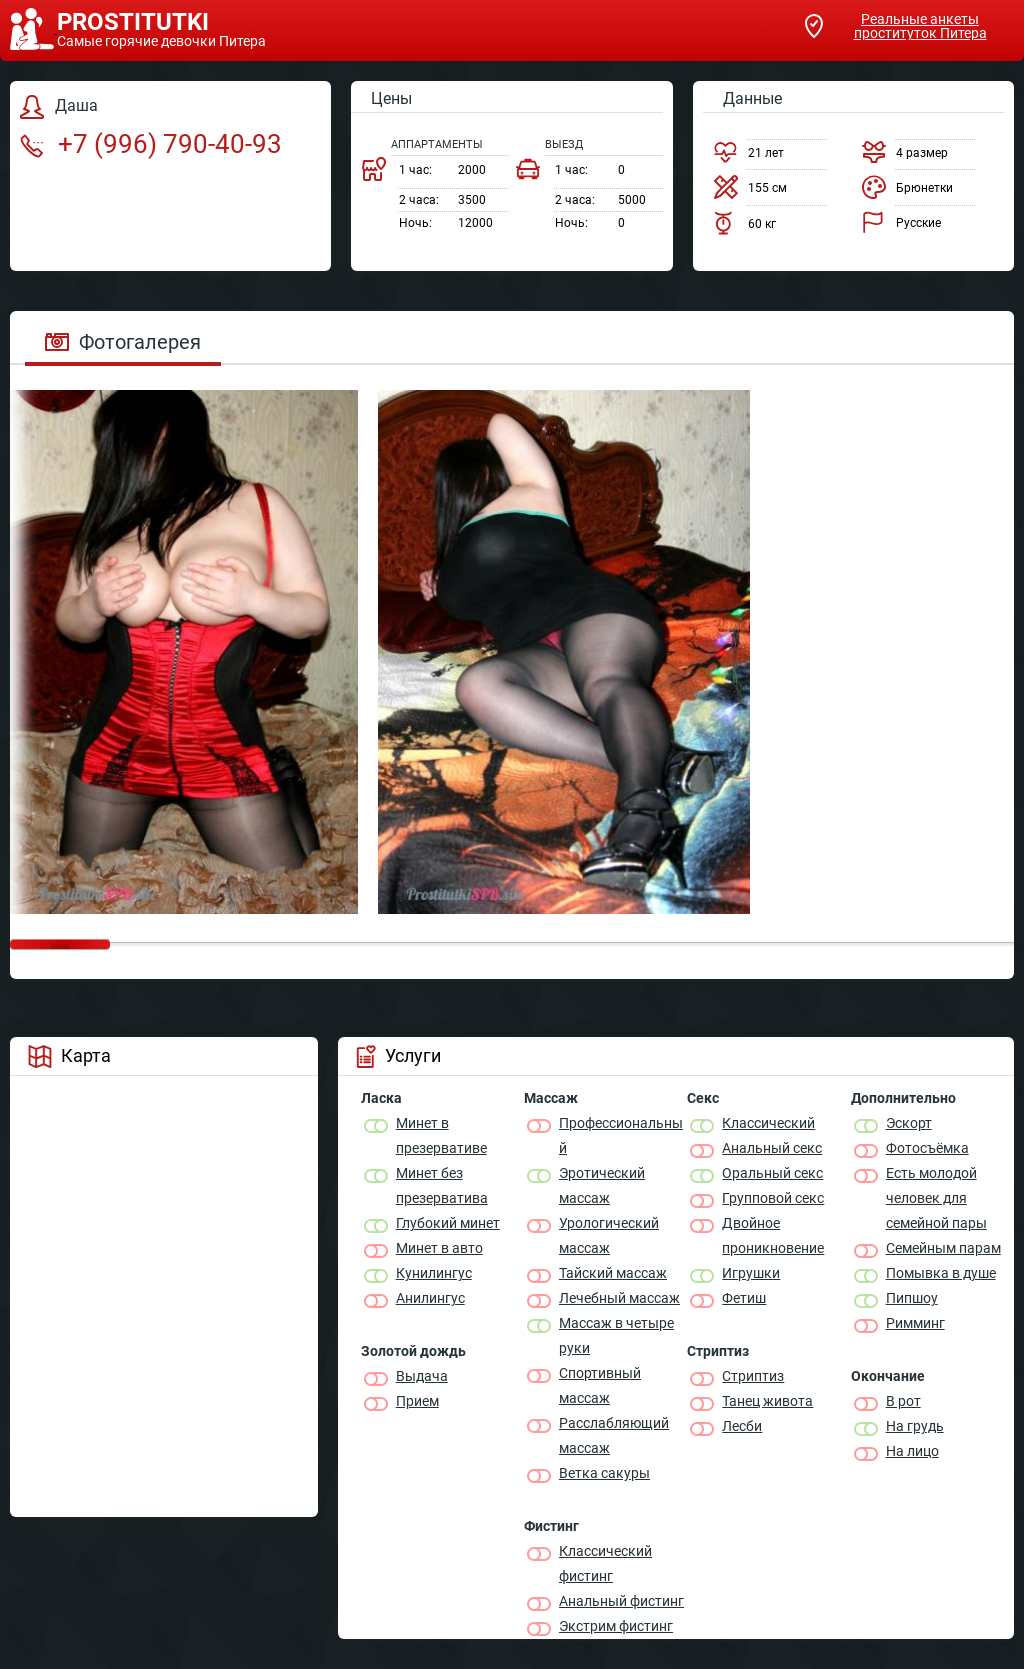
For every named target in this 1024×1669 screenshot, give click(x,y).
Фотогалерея (123, 342)
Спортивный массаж (600, 1385)
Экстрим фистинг (616, 1626)
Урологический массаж (609, 1235)
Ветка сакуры (604, 1473)
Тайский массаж (613, 1273)
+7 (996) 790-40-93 (151, 144)
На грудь (915, 1426)
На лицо (912, 1451)
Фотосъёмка (927, 1148)
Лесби (742, 1426)
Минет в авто (439, 1248)
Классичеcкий (768, 1123)
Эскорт (909, 1123)
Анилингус (430, 1298)
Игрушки (751, 1273)
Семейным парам (943, 1248)
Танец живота (767, 1401)
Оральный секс (772, 1173)
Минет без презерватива (442, 1185)
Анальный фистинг (621, 1601)
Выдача (422, 1376)
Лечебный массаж (619, 1298)
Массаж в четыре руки (616, 1335)
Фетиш (744, 1298)
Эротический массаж (602, 1185)
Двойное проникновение (773, 1235)
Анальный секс (772, 1148)
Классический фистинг (605, 1563)
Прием (417, 1401)
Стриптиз (753, 1376)
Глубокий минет (448, 1223)
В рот (903, 1401)
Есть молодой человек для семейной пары (936, 1198)
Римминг (915, 1323)
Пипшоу (912, 1298)
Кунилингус (434, 1273)
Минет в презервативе (441, 1135)
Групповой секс (773, 1198)
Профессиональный (621, 1135)
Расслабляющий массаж (614, 1435)
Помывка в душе (941, 1273)
